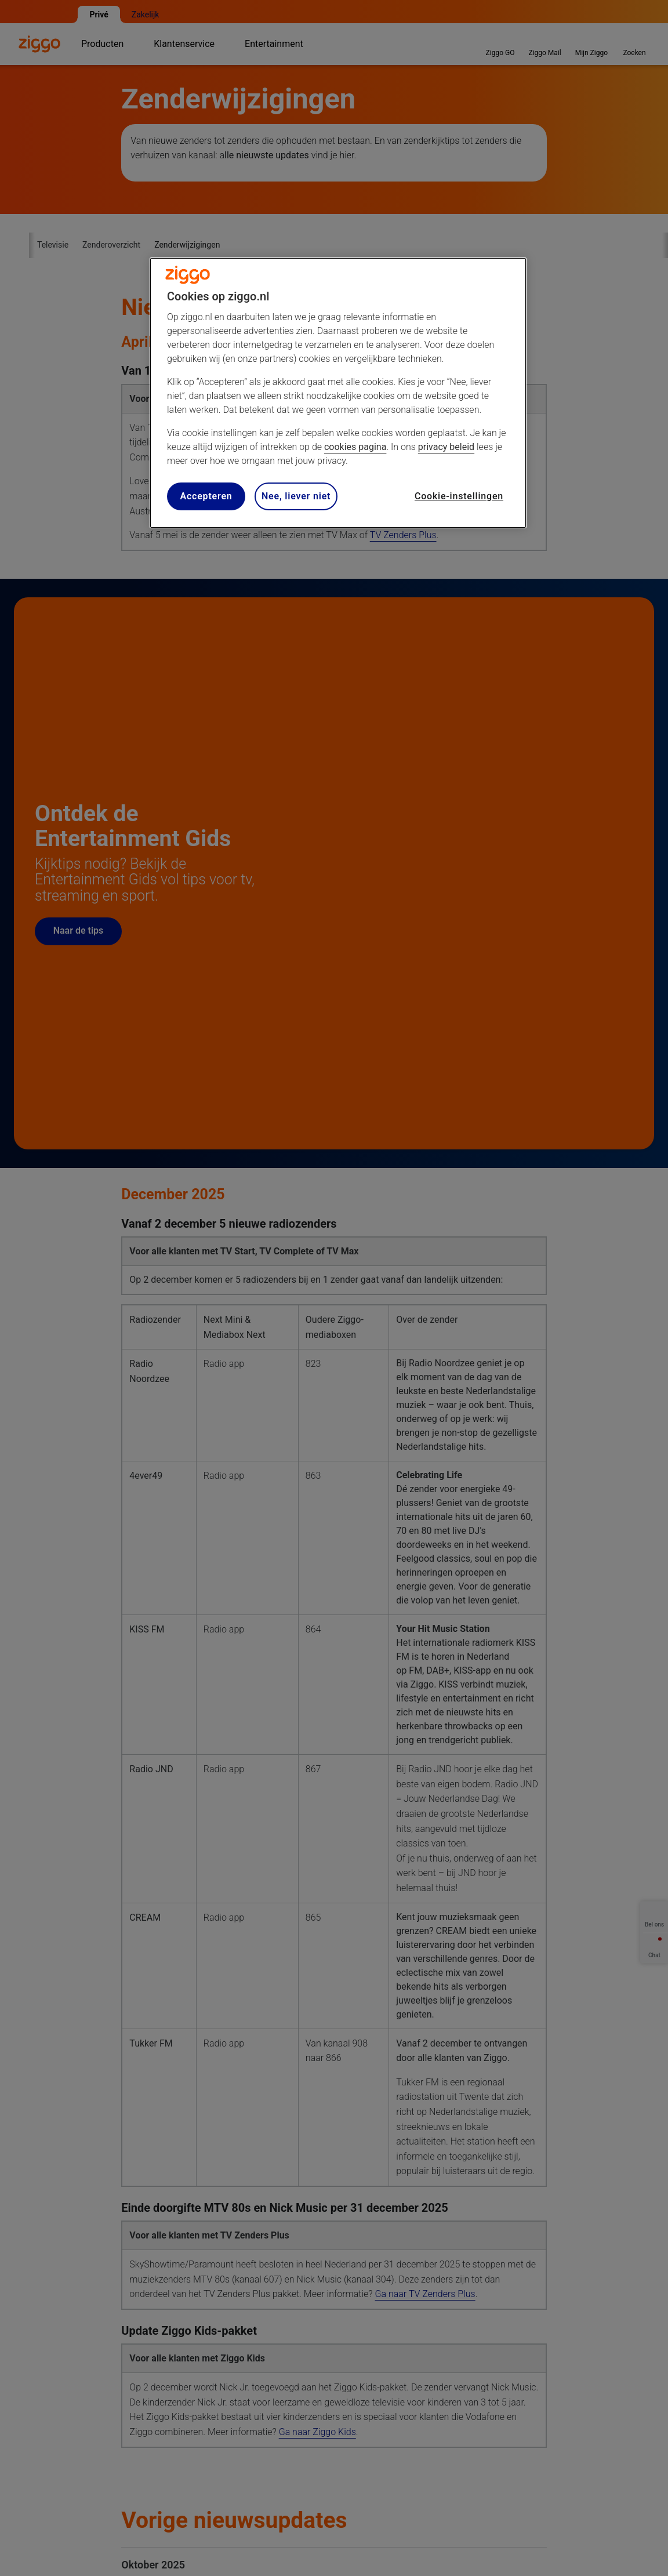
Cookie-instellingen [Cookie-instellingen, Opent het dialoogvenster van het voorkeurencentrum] (459, 496)
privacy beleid (446, 446)
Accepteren (206, 496)
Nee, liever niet (296, 496)
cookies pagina (355, 446)
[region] (338, 392)
